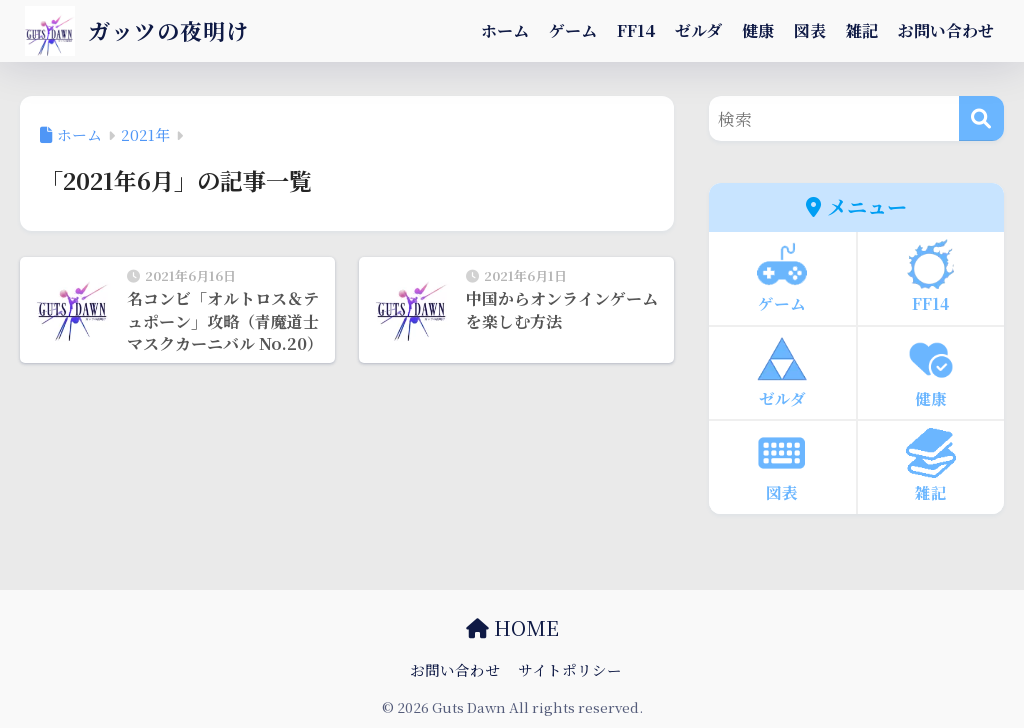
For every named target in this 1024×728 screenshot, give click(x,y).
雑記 (862, 30)
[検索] (981, 118)
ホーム (505, 30)
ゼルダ (698, 30)
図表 (810, 30)
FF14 (636, 30)
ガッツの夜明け (140, 30)
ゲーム (573, 30)
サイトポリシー (570, 669)
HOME (512, 627)
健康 (758, 30)
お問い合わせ (946, 30)
